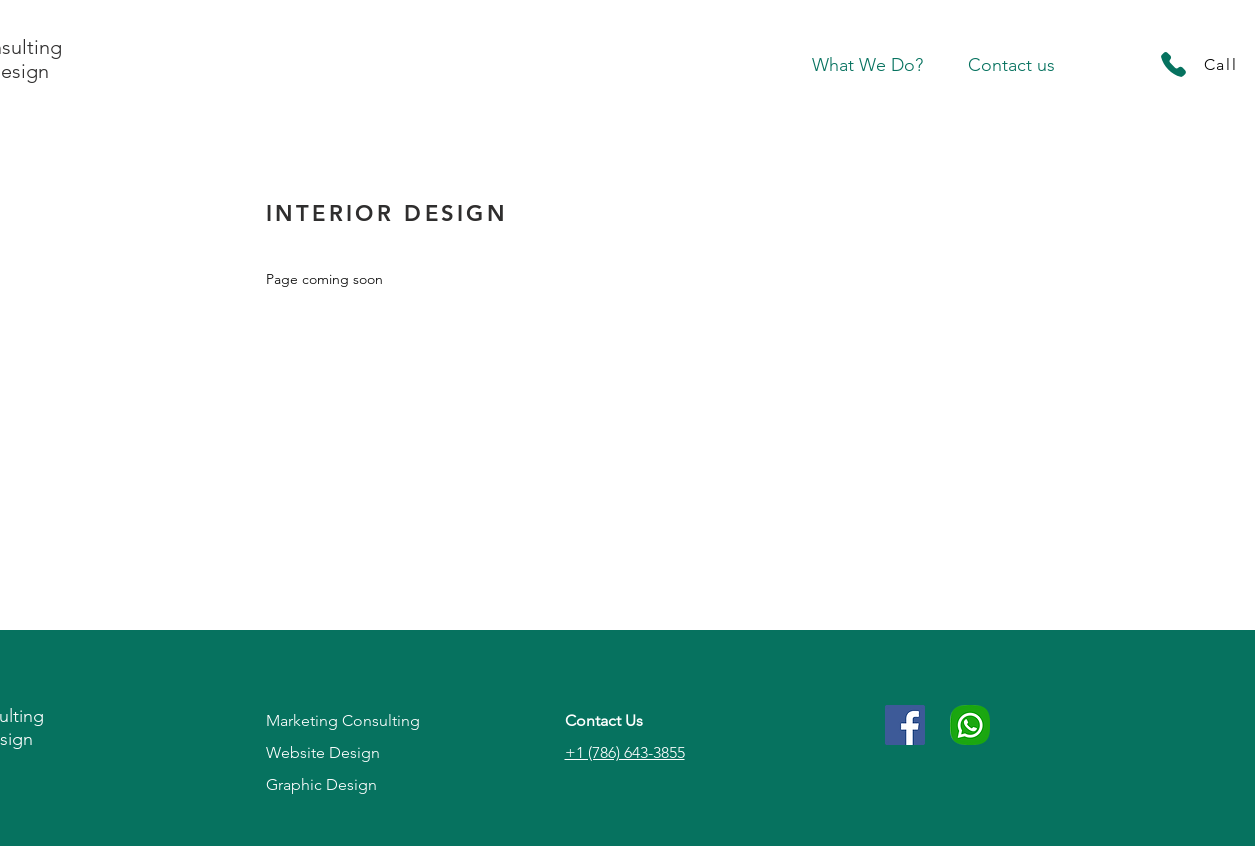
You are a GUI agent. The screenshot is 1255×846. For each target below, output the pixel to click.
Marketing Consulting (343, 720)
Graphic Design (321, 784)
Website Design (323, 752)
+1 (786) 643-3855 (625, 752)
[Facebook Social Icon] (905, 725)
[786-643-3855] (970, 725)
